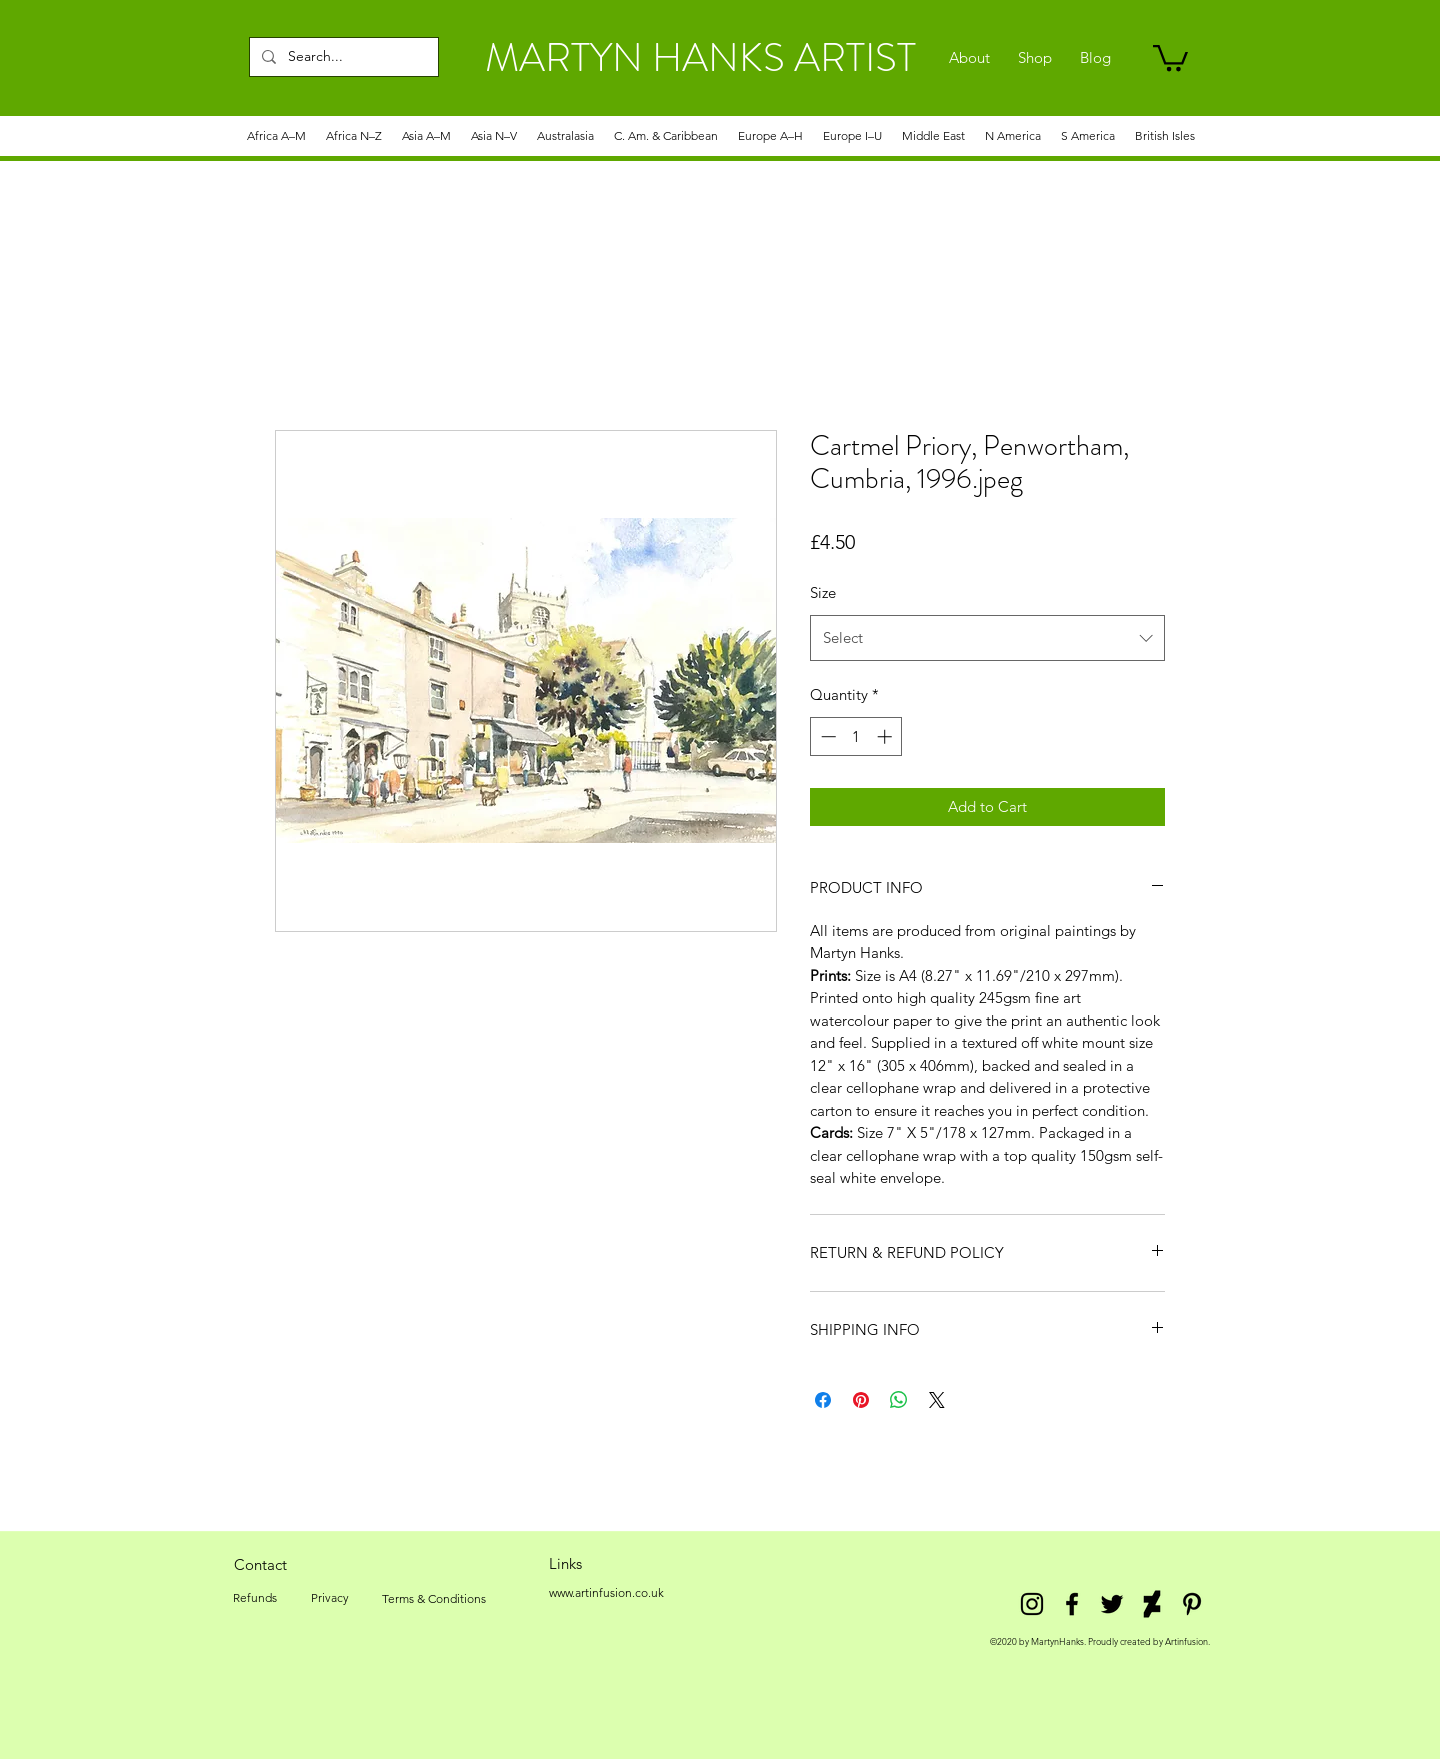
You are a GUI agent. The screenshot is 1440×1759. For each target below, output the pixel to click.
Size (823, 592)
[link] (1170, 56)
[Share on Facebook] (823, 1400)
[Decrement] (826, 736)
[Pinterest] (1192, 1604)
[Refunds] (255, 1598)
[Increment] (886, 736)
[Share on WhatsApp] (899, 1400)
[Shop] (1034, 58)
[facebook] (1072, 1604)
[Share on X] (937, 1400)
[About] (969, 58)
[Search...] (342, 57)
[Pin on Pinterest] (861, 1400)
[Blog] (1095, 58)
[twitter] (1112, 1604)
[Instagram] (1032, 1604)
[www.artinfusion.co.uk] (606, 1593)
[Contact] (260, 1564)
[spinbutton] (856, 736)
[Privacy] (329, 1598)
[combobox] (987, 638)
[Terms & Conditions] (434, 1599)
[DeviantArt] (1152, 1604)
